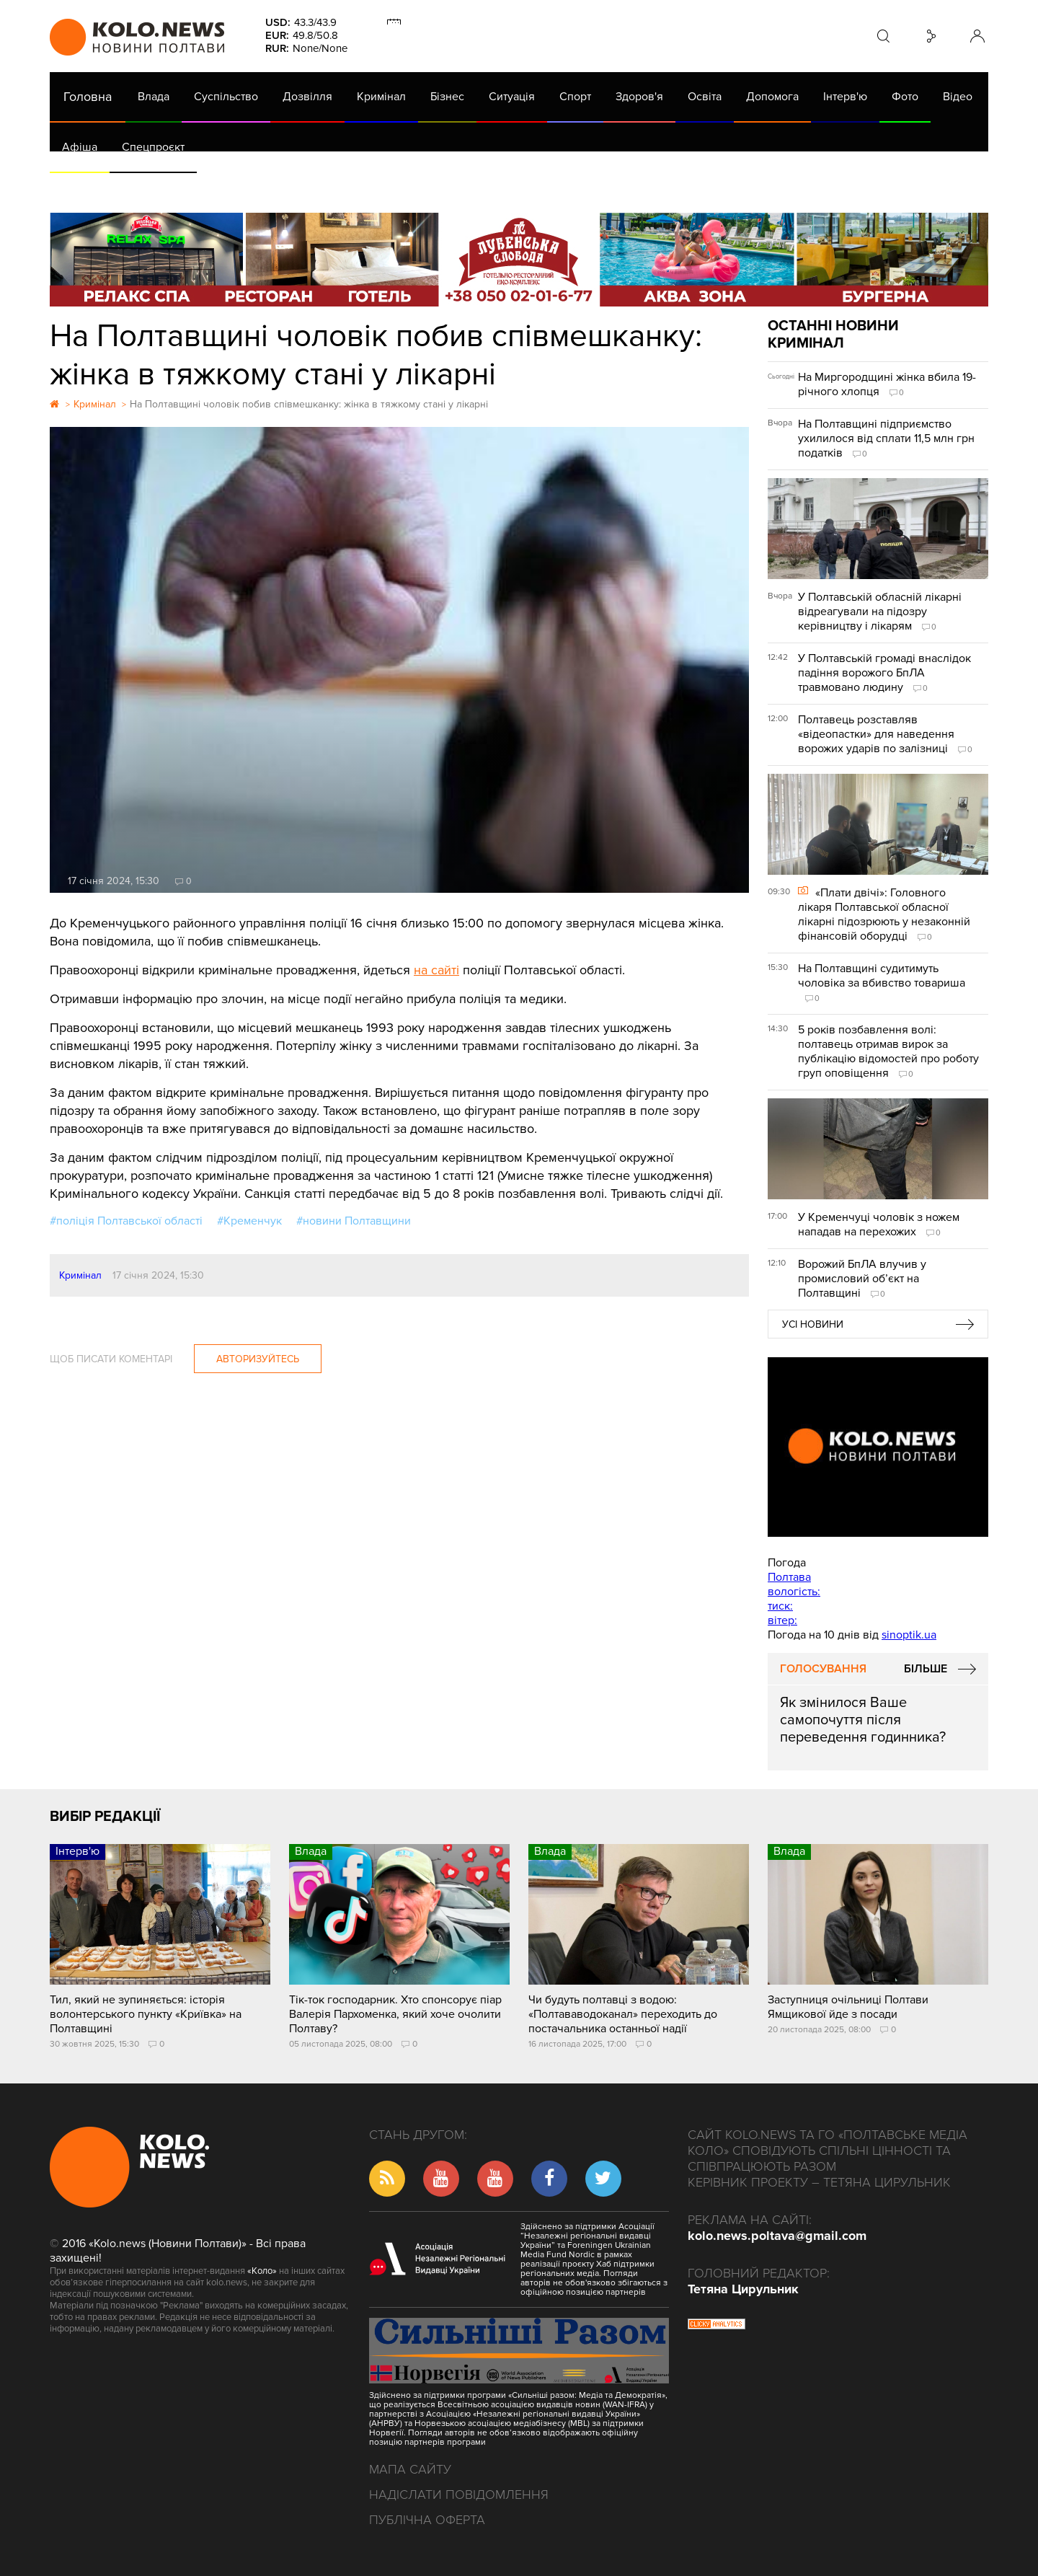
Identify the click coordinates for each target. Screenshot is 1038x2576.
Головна (87, 97)
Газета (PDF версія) (163, 187)
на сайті (436, 970)
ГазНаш (421, 187)
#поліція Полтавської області (126, 1221)
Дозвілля (307, 96)
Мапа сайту (410, 2469)
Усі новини (812, 1324)
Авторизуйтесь (257, 1359)
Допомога (772, 96)
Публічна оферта (427, 2520)
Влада (153, 96)
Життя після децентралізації (533, 187)
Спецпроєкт (153, 147)
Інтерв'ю (845, 96)
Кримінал (381, 96)
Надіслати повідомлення (459, 2494)
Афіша (79, 147)
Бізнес (447, 96)
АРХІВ (79, 187)
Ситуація (512, 96)
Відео (957, 96)
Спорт (575, 96)
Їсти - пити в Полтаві (284, 187)
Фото (905, 96)
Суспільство (226, 96)
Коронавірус (658, 187)
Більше (925, 1669)
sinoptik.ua (909, 1635)
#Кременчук (249, 1221)
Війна (369, 187)
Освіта (705, 96)
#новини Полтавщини (353, 1221)
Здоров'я (639, 96)
